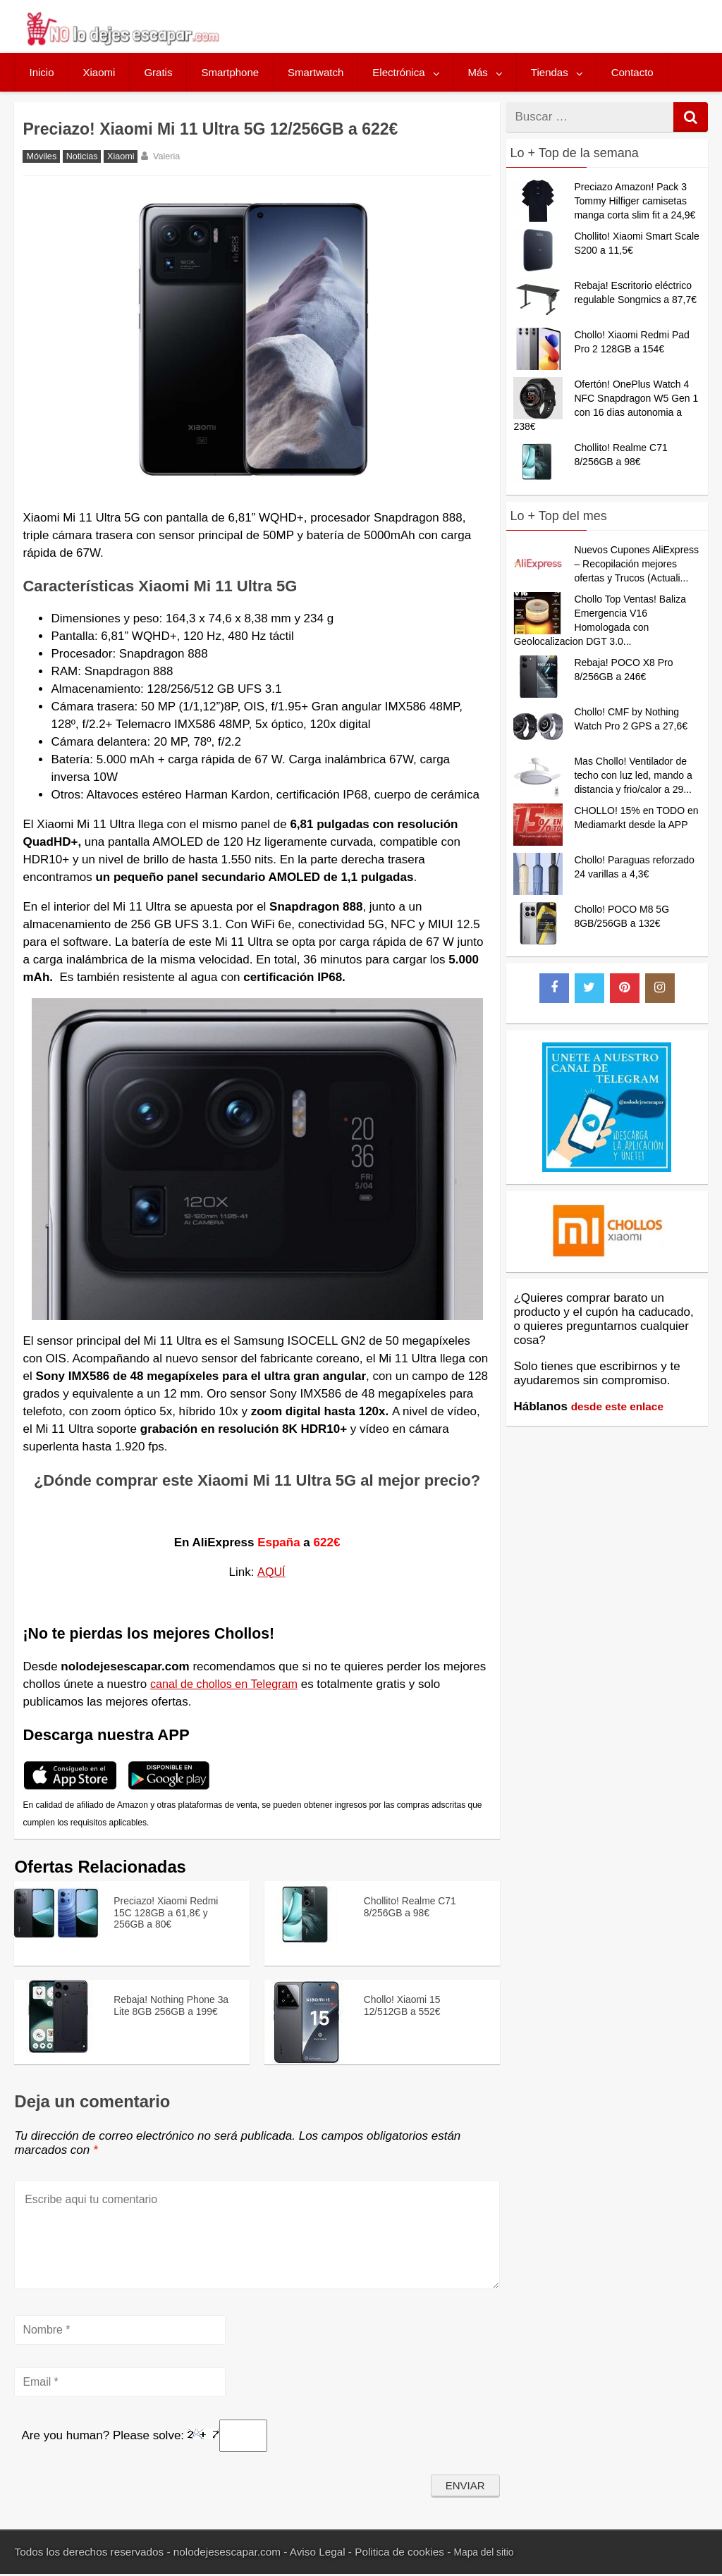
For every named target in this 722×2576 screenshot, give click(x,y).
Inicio (41, 72)
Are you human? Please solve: (144, 2438)
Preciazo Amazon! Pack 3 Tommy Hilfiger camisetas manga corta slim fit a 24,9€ (634, 201)
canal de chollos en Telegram (227, 1684)
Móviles (41, 156)
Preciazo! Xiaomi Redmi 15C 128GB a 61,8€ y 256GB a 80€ (173, 1912)
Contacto (632, 72)
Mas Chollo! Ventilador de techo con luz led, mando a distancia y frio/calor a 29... (633, 775)
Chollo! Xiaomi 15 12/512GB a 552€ (406, 2004)
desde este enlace (622, 1406)
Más (478, 72)
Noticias (82, 156)
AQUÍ (271, 1572)
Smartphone (230, 72)
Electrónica (398, 72)
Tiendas (549, 72)
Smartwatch (315, 72)
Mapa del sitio (487, 2554)
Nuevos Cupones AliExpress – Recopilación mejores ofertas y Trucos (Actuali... (636, 564)
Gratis (158, 72)
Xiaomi (99, 72)
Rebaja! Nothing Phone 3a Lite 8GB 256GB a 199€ (171, 2011)
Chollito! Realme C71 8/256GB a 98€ (416, 1905)
